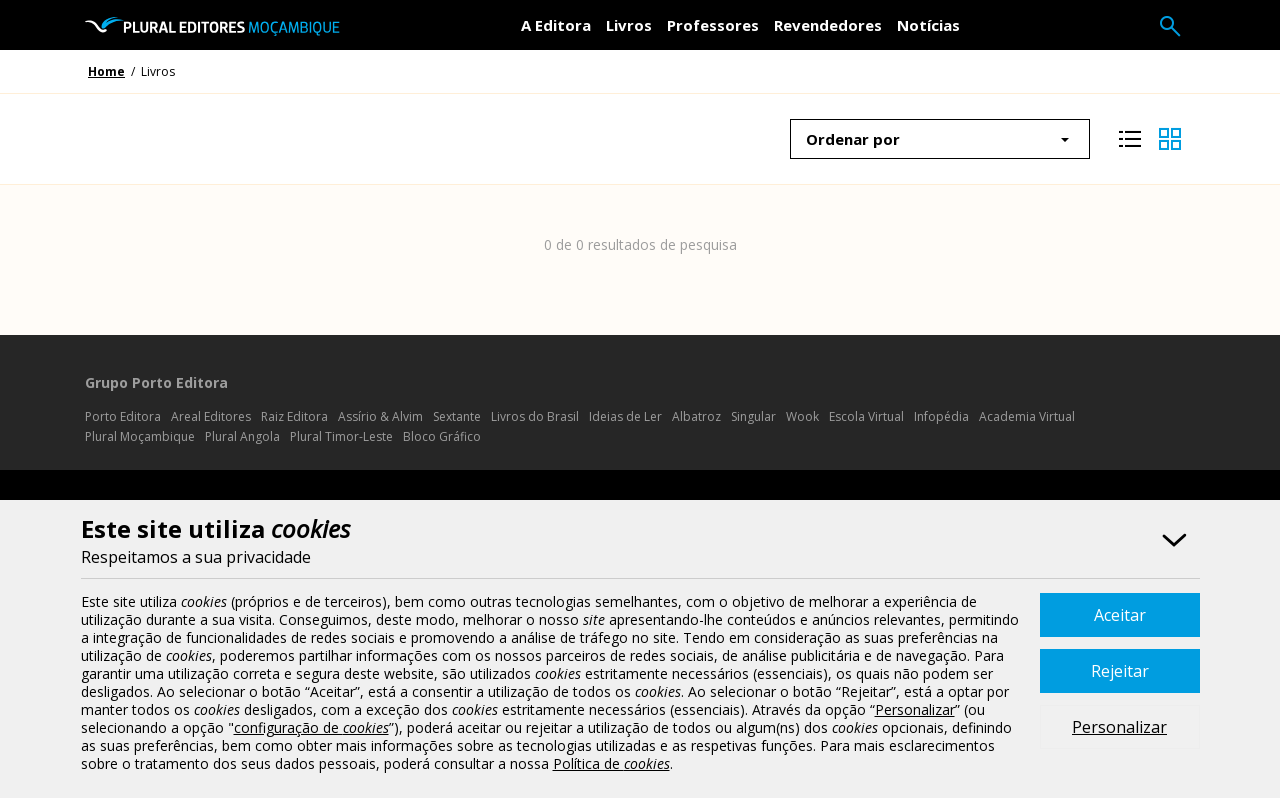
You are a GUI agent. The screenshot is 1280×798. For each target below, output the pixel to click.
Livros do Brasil (535, 416)
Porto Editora (123, 416)
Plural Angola (242, 436)
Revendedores (828, 25)
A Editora (556, 25)
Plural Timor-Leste (341, 436)
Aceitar (1120, 615)
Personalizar (1119, 727)
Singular (753, 416)
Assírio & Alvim (380, 416)
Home (106, 71)
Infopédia (941, 416)
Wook (802, 416)
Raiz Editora (294, 416)
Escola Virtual (866, 416)
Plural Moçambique (140, 436)
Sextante (457, 416)
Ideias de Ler (625, 416)
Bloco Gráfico (442, 436)
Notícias (928, 25)
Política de (611, 763)
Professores (713, 25)
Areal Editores (211, 416)
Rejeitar (1120, 671)
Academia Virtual (1027, 416)
